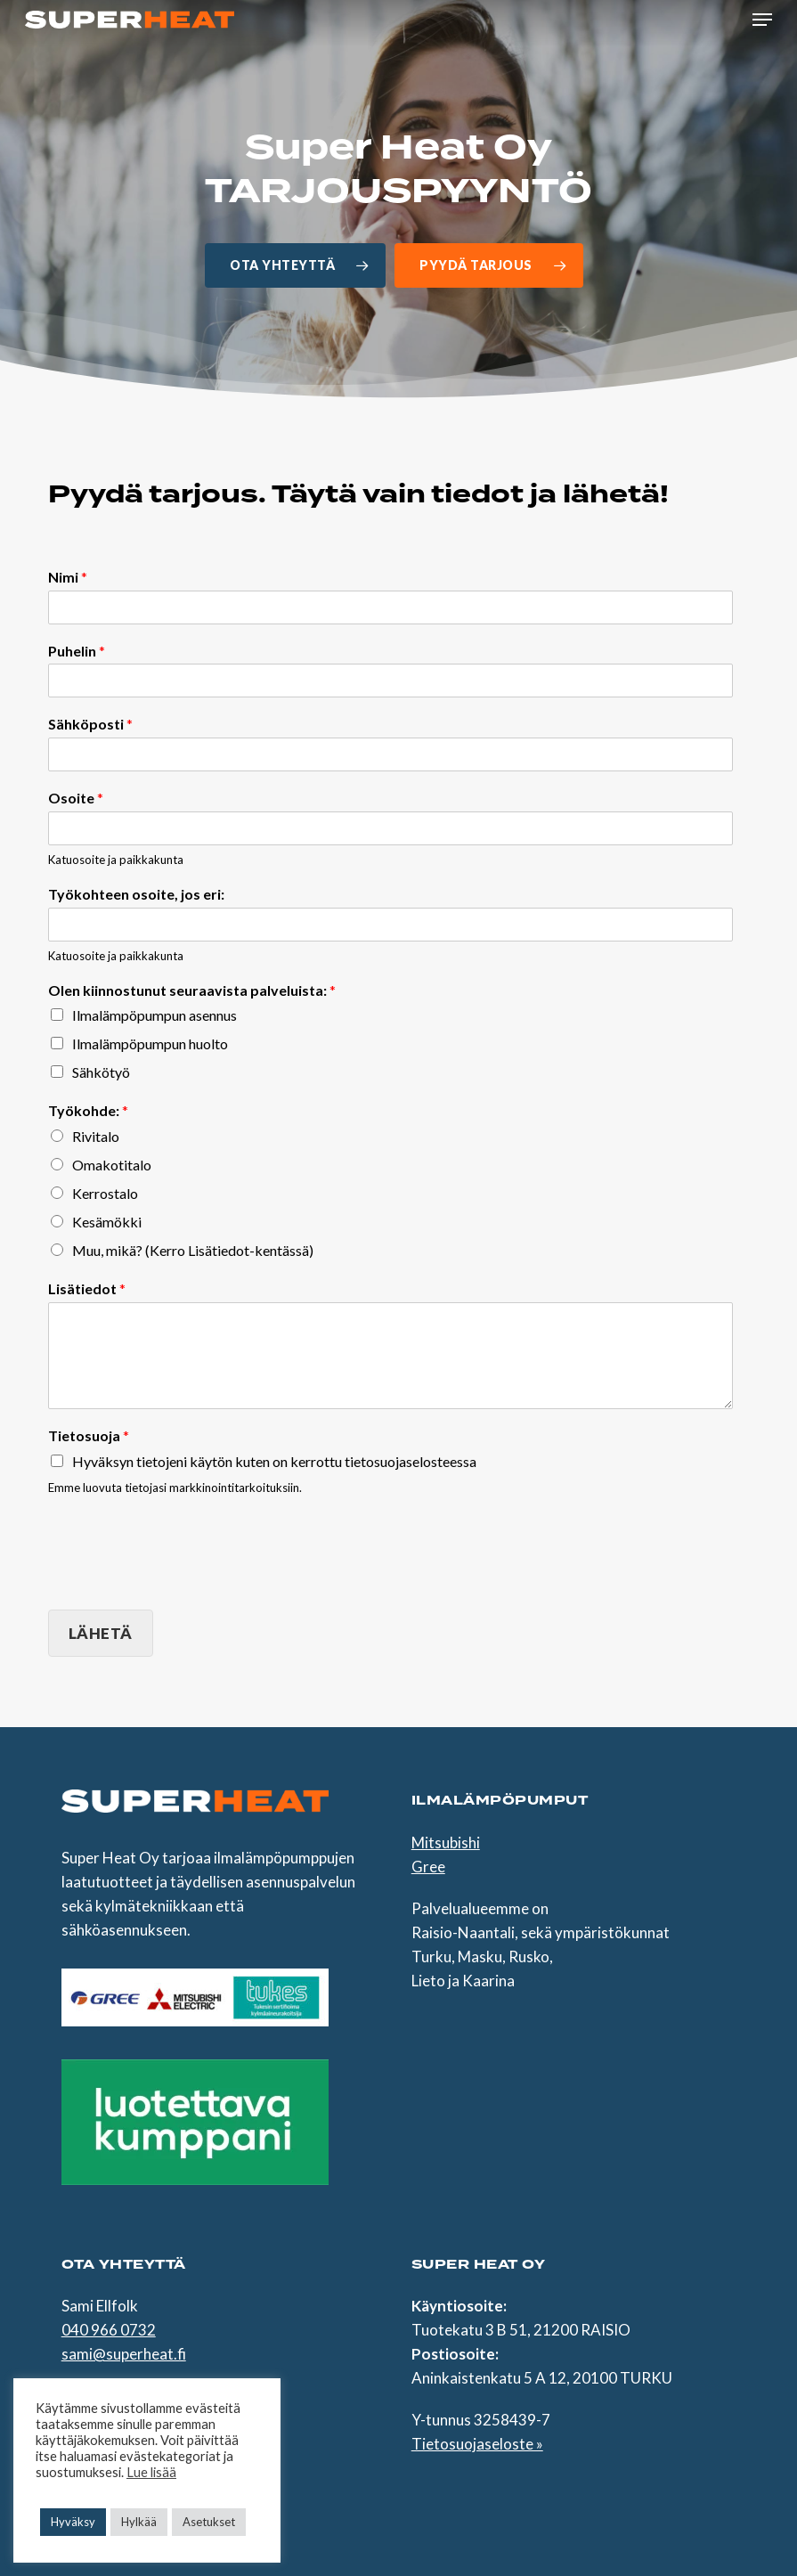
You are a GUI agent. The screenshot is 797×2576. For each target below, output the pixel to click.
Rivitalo (95, 1136)
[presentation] (183, 1580)
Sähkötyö (101, 1072)
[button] (762, 20)
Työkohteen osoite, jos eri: (136, 893)
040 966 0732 (108, 2329)
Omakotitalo (111, 1164)
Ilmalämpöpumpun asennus (154, 1015)
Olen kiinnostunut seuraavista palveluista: (192, 990)
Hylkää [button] (139, 2522)
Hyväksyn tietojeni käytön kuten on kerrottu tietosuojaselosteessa (274, 1461)
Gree (428, 1866)
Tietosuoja (88, 1435)
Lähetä (101, 1633)
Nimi (67, 576)
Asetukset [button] (209, 2522)
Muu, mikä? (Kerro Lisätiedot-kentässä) (192, 1250)
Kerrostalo (105, 1193)
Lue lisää (151, 2472)
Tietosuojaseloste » (477, 2443)
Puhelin (76, 650)
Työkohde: (88, 1110)
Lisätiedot (87, 1288)
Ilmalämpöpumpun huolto (150, 1043)
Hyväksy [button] (73, 2522)
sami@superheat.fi (123, 2353)
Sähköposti (90, 723)
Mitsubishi (445, 1842)
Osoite (75, 797)
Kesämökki (107, 1221)
